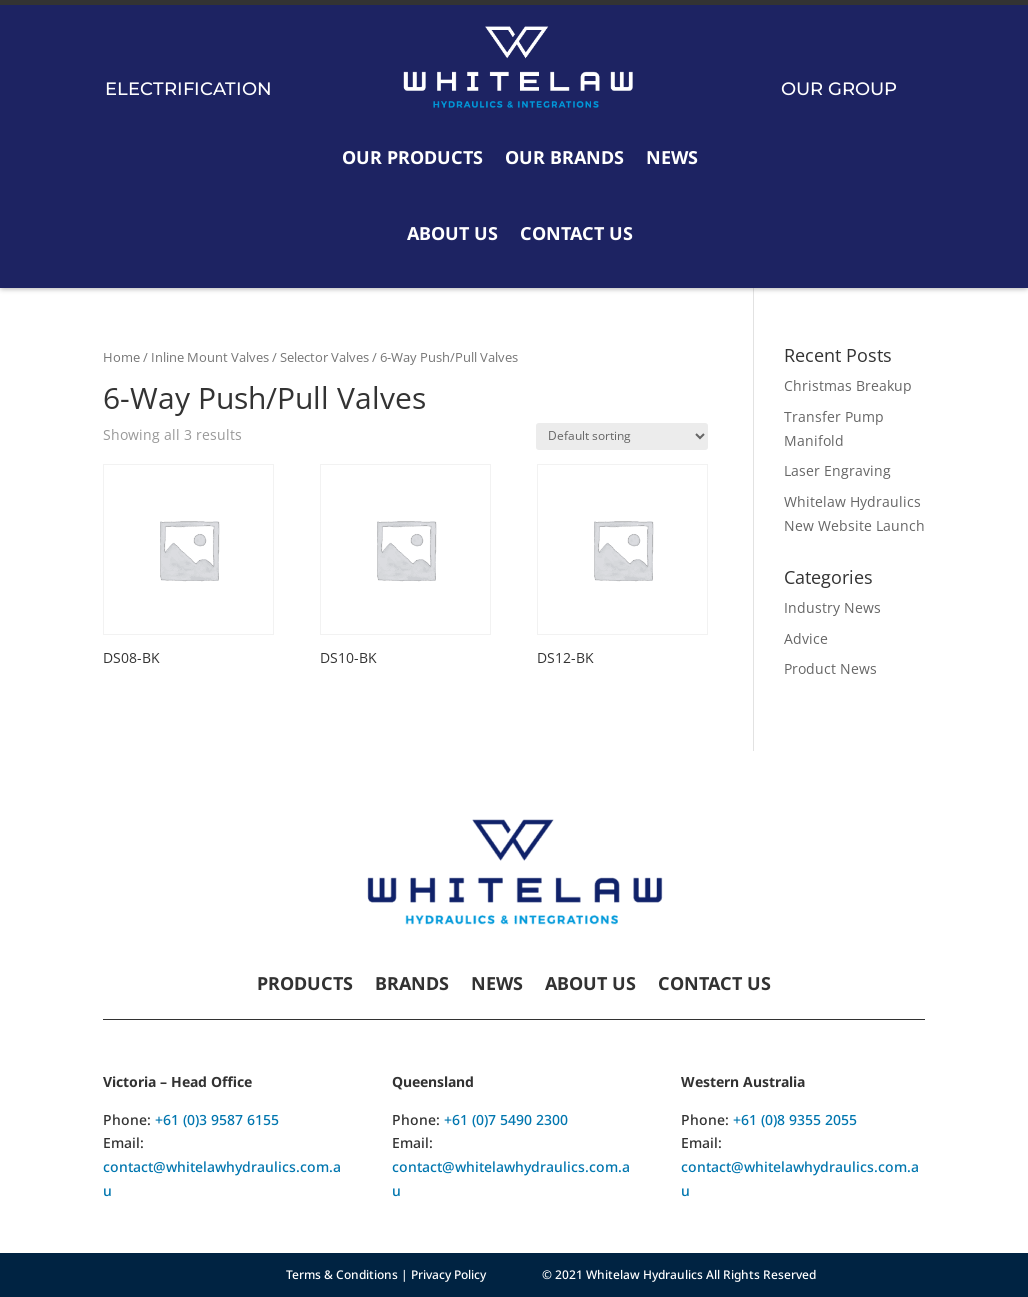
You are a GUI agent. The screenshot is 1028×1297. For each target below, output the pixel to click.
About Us (452, 233)
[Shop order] (622, 436)
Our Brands (564, 157)
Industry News (832, 607)
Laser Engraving (837, 470)
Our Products (412, 157)
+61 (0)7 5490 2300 (506, 1119)
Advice (806, 638)
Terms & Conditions (342, 1274)
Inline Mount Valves (210, 357)
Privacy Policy (448, 1274)
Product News (830, 668)
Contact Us (576, 233)
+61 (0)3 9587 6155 (217, 1119)
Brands (412, 985)
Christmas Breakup (848, 385)
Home (121, 357)
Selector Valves (324, 357)
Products (305, 985)
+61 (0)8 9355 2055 (795, 1119)
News (672, 157)
